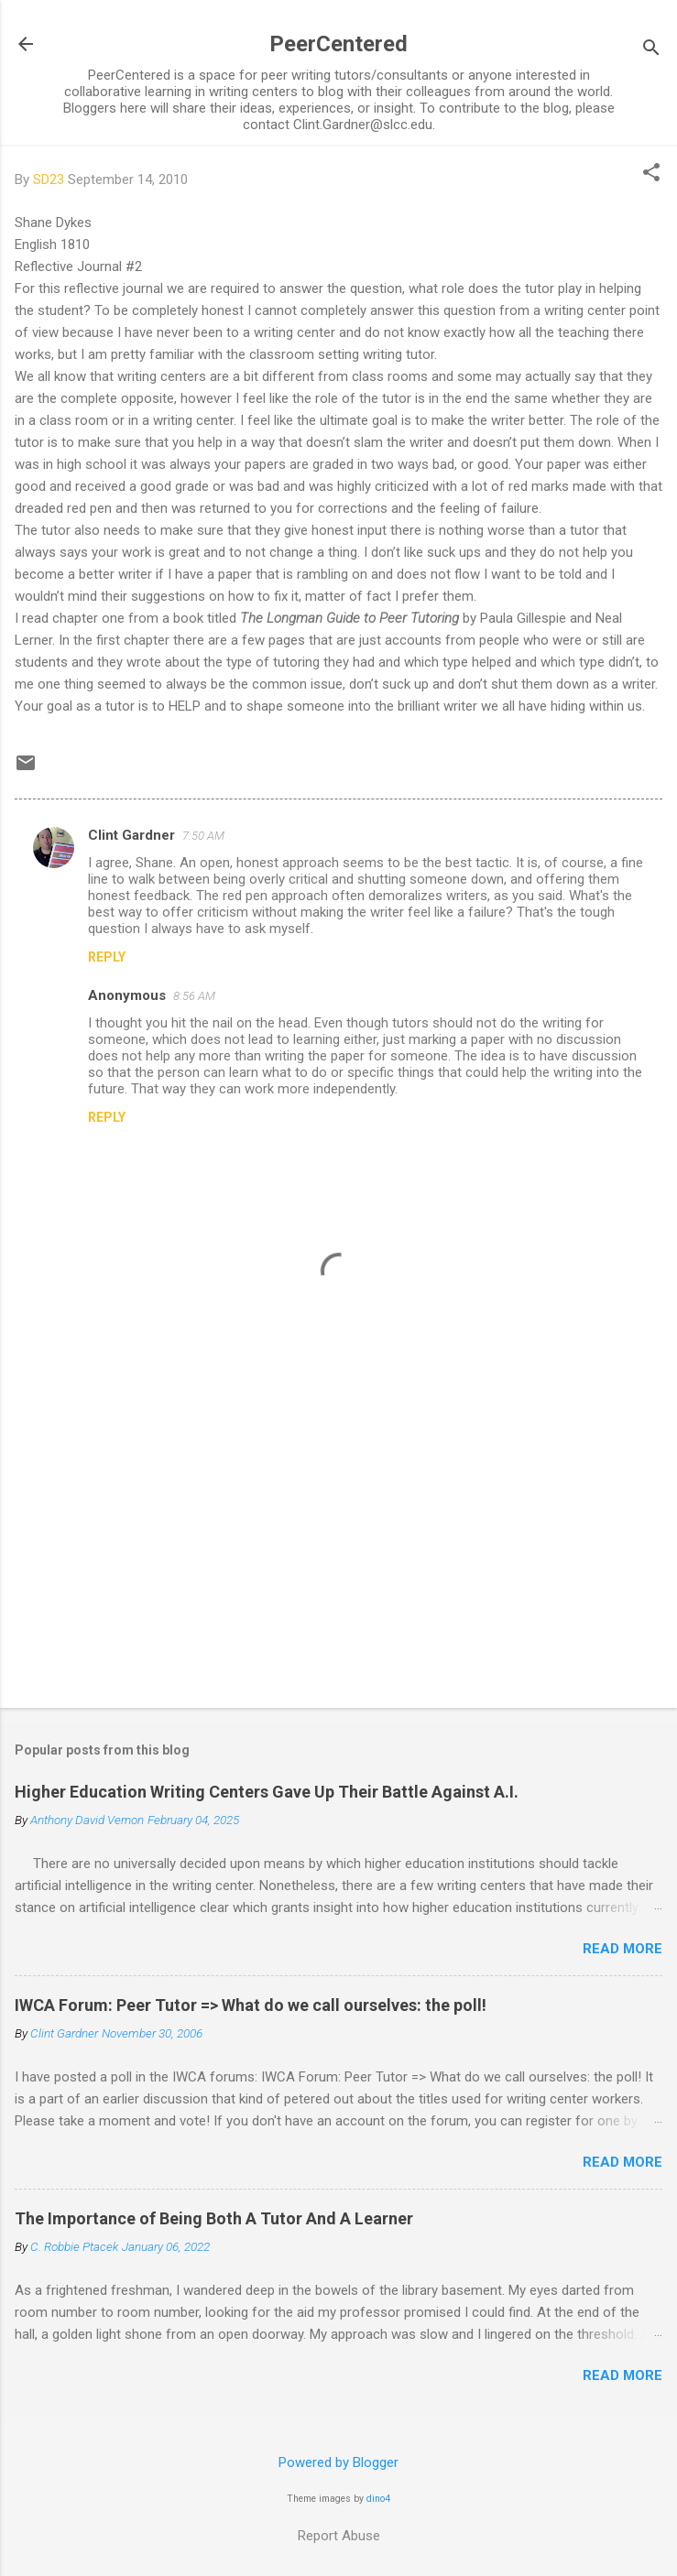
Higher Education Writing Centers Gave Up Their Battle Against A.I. (267, 1791)
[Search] (651, 50)
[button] (651, 174)
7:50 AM (203, 835)
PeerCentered (338, 44)
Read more (622, 1948)
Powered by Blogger (338, 2462)
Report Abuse (339, 2535)
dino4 (378, 2499)
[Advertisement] (338, 1550)
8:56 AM (194, 996)
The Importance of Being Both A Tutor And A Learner (214, 2218)
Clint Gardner (131, 835)
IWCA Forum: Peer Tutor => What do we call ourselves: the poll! (250, 2005)
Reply (107, 957)
